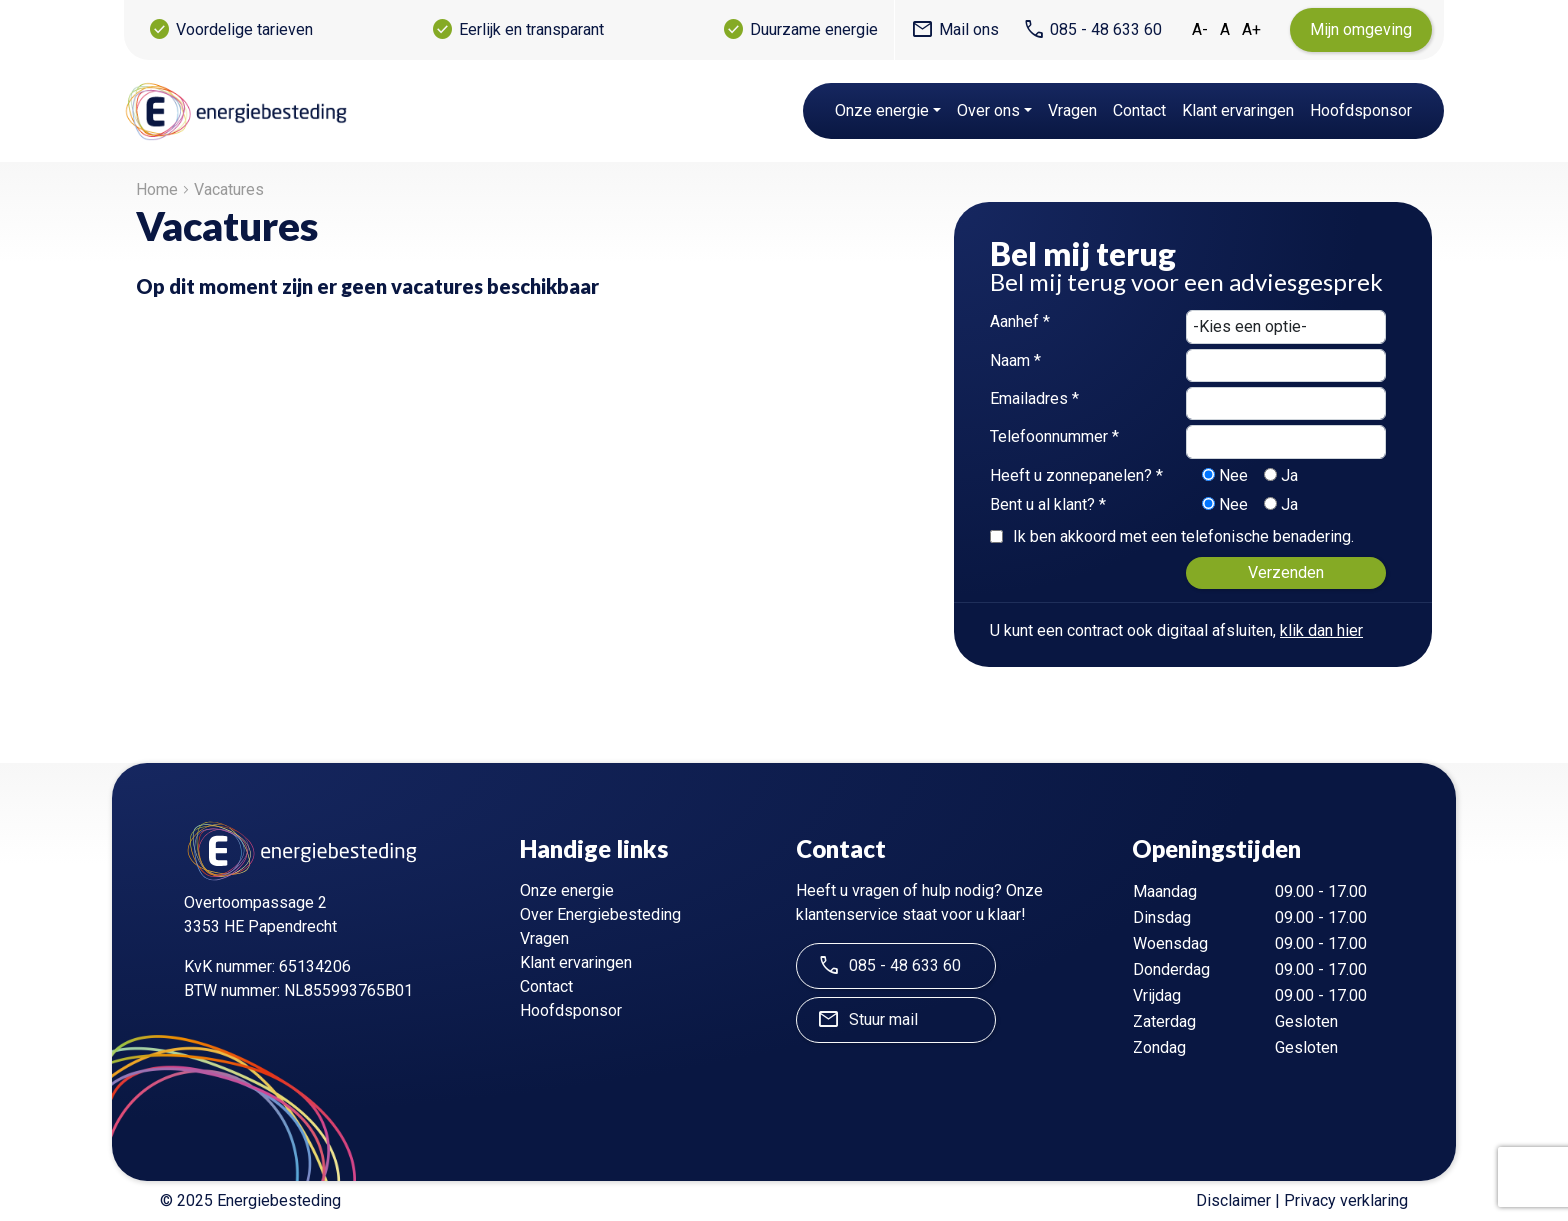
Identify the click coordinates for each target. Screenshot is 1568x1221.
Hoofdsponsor (1361, 110)
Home (157, 189)
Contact (1139, 110)
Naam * (1015, 360)
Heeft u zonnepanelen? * (1076, 475)
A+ (1251, 29)
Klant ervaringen (1238, 110)
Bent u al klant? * (1048, 504)
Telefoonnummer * (1054, 436)
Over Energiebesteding (600, 914)
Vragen (1072, 110)
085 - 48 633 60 (1092, 30)
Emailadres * (1034, 398)
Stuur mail (867, 1020)
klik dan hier (1321, 630)
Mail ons (955, 30)
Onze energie (882, 110)
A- (1200, 29)
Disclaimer (1233, 1200)
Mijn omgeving (1361, 29)
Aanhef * (1020, 321)
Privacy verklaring (1346, 1200)
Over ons (988, 110)
